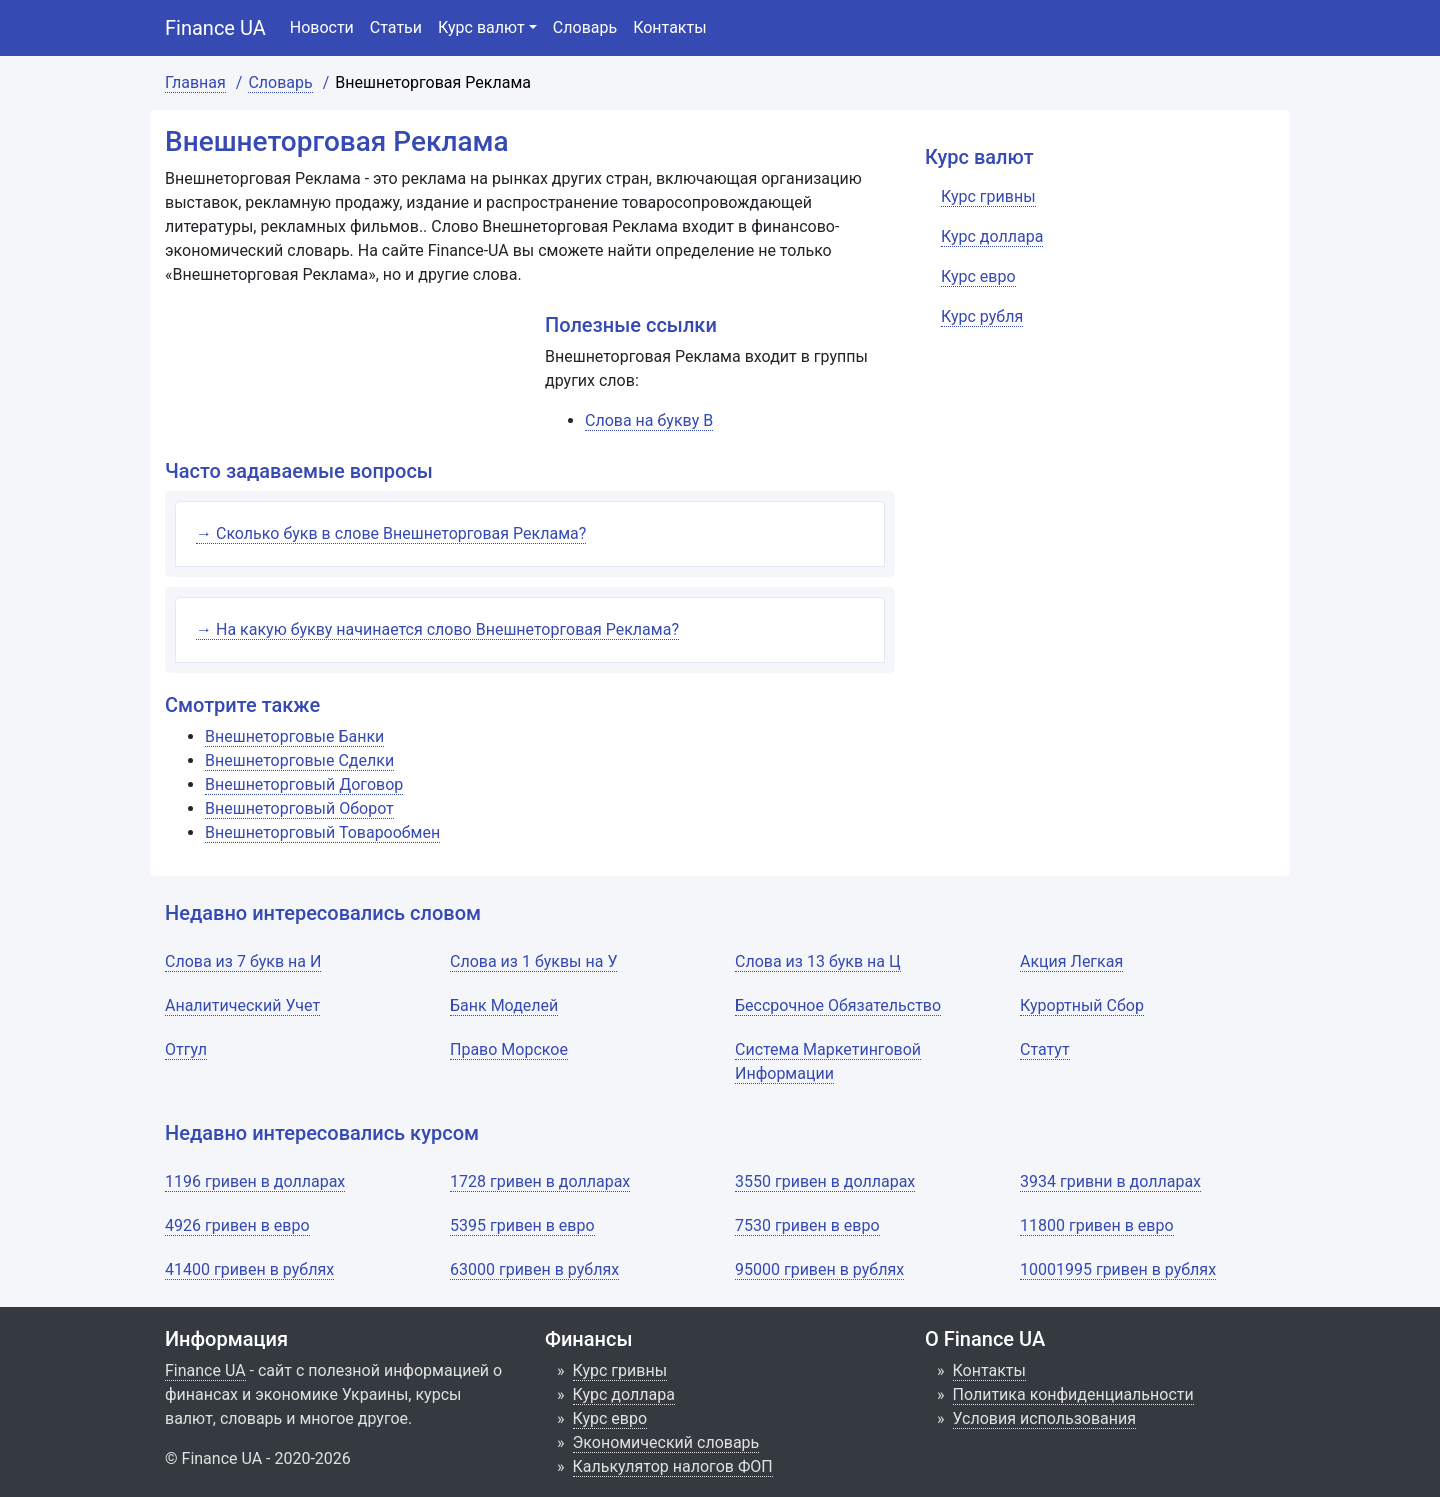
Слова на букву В (649, 420)
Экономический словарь (666, 1442)
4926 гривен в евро (237, 1225)
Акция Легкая (1071, 961)
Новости (322, 27)
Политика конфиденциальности (1073, 1394)
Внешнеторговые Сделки (299, 760)
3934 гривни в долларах (1110, 1181)
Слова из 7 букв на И (243, 961)
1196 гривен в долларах (255, 1181)
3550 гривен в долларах (825, 1181)
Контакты (669, 27)
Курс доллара (624, 1394)
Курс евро (610, 1418)
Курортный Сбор (1082, 1005)
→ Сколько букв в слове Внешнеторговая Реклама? (391, 533)
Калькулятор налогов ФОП (673, 1466)
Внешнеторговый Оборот (299, 808)
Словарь (585, 27)
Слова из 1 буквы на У (533, 961)
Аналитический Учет (242, 1005)
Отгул (186, 1049)
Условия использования (1045, 1418)
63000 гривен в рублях (534, 1269)
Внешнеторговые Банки (294, 736)
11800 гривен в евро (1097, 1225)
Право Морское (509, 1049)
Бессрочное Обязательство (838, 1005)
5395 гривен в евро (522, 1225)
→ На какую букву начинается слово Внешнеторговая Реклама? (437, 629)
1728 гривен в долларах (540, 1181)
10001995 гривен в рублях (1118, 1269)
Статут (1045, 1049)
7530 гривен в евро (807, 1225)
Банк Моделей (504, 1005)
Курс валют (481, 27)
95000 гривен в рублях (819, 1269)
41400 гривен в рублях (249, 1269)
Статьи (396, 27)
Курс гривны (620, 1370)
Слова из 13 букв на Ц (818, 961)
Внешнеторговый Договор (304, 784)
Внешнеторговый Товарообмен (322, 832)
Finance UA (215, 28)
